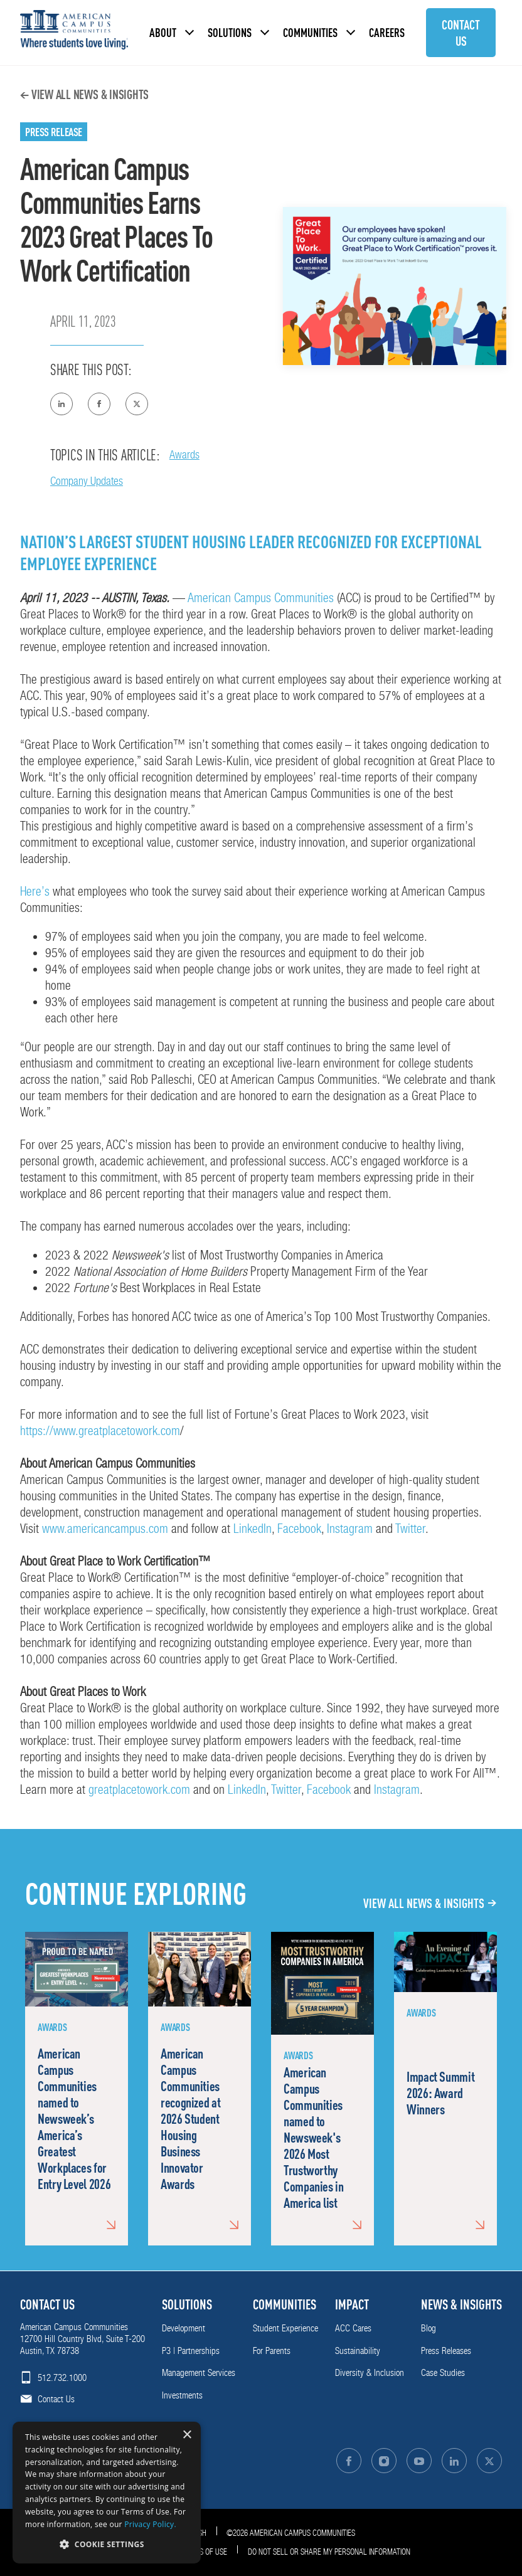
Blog (428, 2328)
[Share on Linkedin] (61, 404)
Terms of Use (204, 2552)
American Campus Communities (261, 597)
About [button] (162, 32)
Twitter (410, 1528)
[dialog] (107, 2492)
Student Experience (285, 2328)
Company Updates (86, 480)
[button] (106, 2543)
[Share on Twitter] (136, 404)
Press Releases (446, 2350)
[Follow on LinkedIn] (454, 2460)
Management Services (198, 2372)
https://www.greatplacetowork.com (100, 1430)
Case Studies (443, 2372)
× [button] (186, 2435)
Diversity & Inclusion (369, 2372)
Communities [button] (310, 32)
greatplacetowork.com (139, 1789)
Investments (182, 2395)
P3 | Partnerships (191, 2350)
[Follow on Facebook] (348, 2460)
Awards (184, 454)
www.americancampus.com (105, 1528)
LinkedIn (252, 1528)
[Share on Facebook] (99, 404)
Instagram (350, 1528)
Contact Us (461, 32)
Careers (387, 32)
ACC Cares (353, 2328)
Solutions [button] (230, 32)
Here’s (35, 891)
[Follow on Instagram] (384, 2460)
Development (183, 2328)
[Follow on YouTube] (419, 2460)
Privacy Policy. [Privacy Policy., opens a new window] (150, 2524)
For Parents (271, 2350)
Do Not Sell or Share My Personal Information (329, 2552)
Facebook (299, 1528)
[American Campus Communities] (74, 32)
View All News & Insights (90, 94)
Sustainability (357, 2350)
